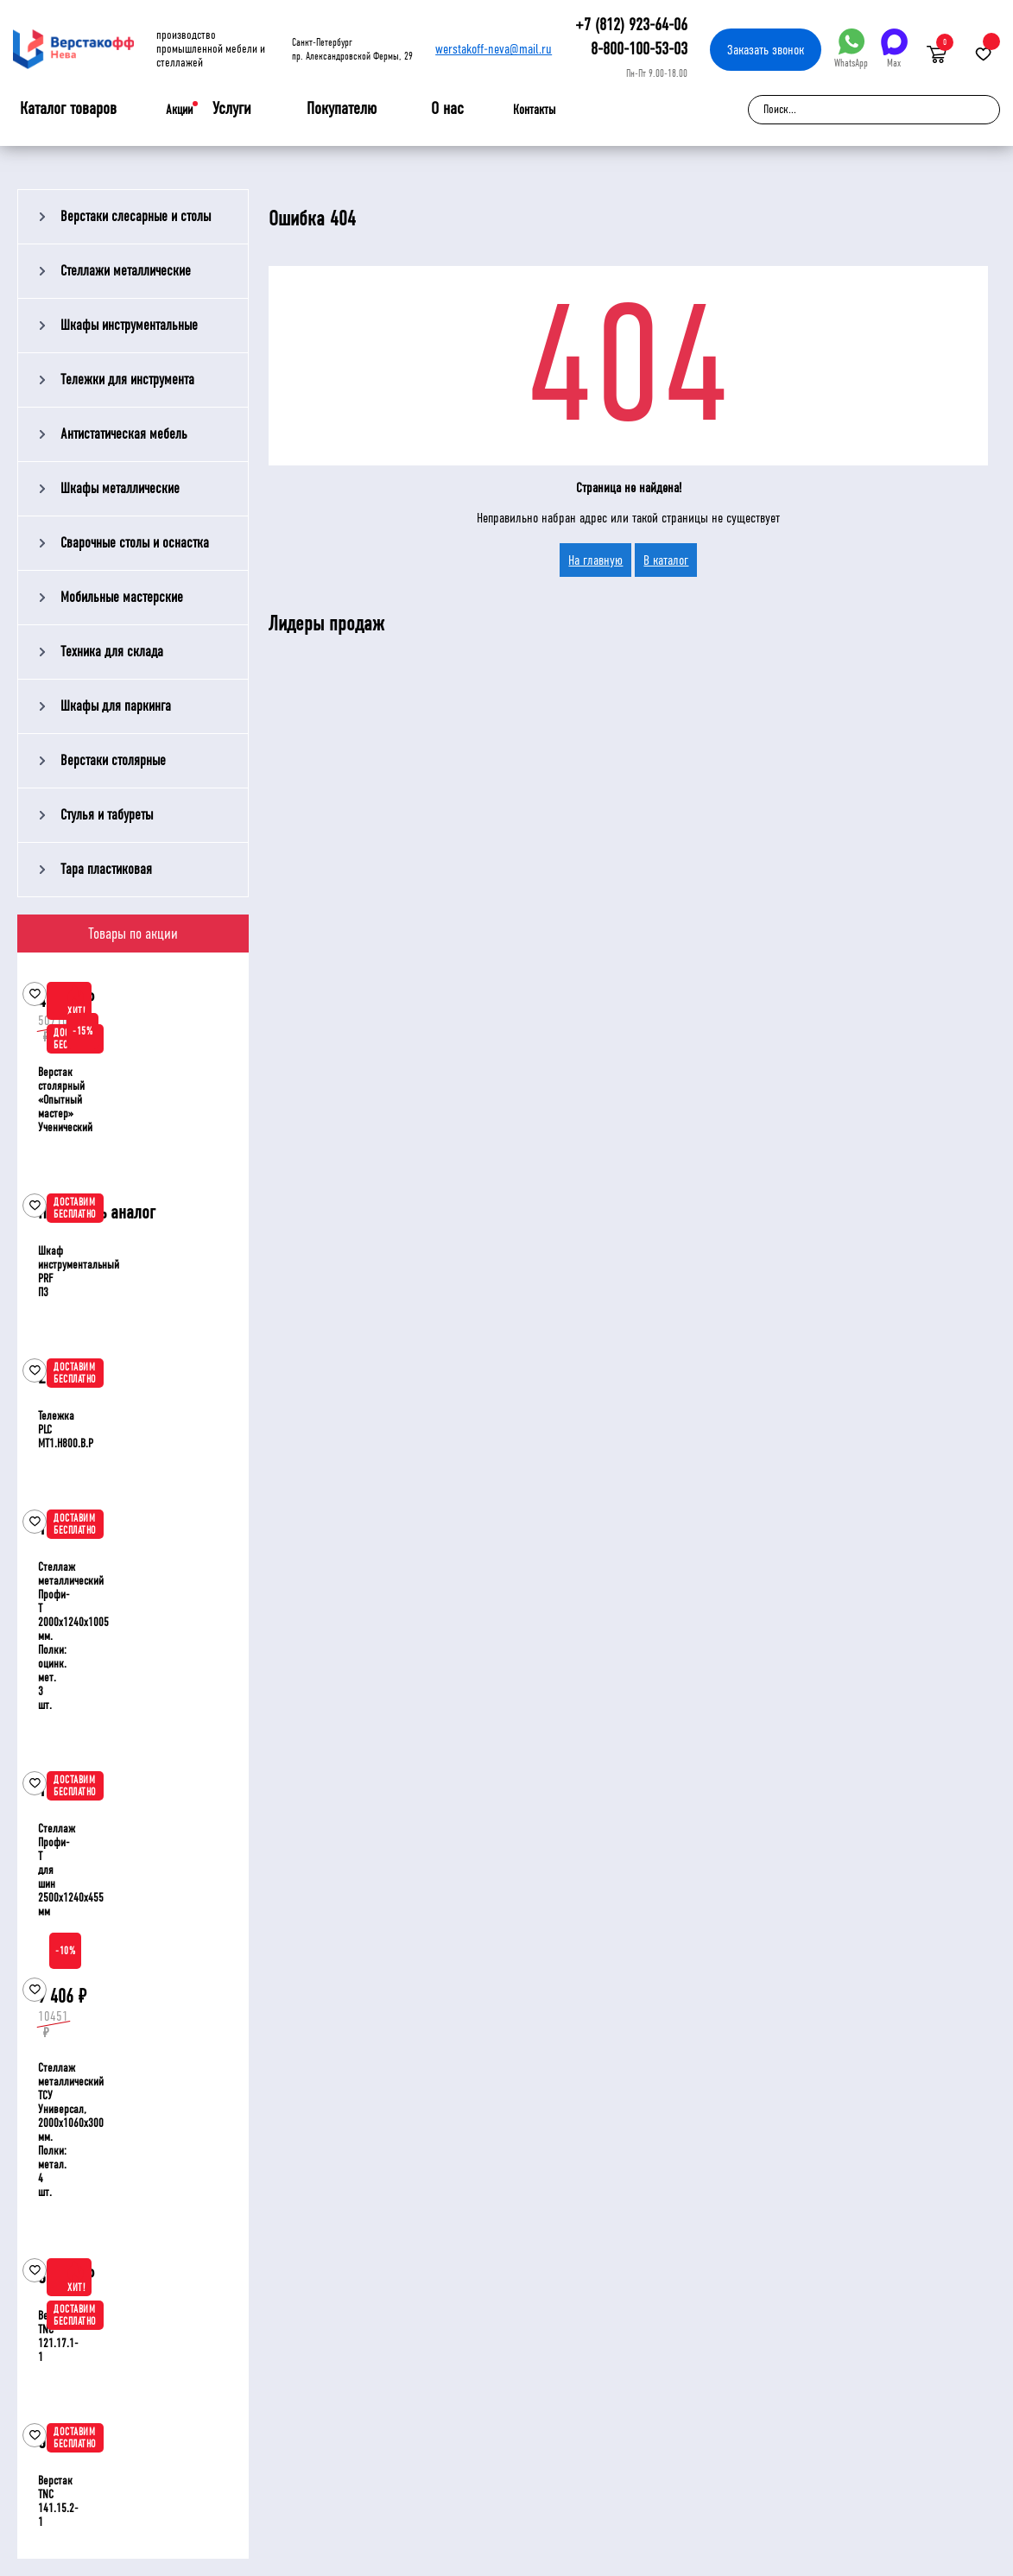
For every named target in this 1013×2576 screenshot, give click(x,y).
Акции (179, 109)
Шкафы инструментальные (129, 325)
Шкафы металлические (120, 488)
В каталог (665, 560)
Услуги (231, 109)
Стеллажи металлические (125, 271)
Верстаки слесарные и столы (135, 216)
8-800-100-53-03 (639, 49)
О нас (447, 109)
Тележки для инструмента (127, 379)
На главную (595, 560)
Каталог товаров (68, 109)
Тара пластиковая (106, 869)
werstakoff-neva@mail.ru (493, 49)
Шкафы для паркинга (115, 706)
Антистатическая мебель (123, 434)
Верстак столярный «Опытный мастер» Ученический (65, 1100)
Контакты (534, 109)
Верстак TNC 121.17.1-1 (58, 2336)
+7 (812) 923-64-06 (631, 24)
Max (894, 48)
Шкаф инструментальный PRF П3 (78, 1272)
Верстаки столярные (113, 760)
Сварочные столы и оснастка (134, 543)
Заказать (765, 49)
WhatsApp (851, 48)
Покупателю (342, 109)
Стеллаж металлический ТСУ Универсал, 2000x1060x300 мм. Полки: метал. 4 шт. (71, 2129)
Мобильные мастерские (121, 597)
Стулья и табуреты (106, 815)
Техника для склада (111, 651)
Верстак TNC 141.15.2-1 (58, 2501)
